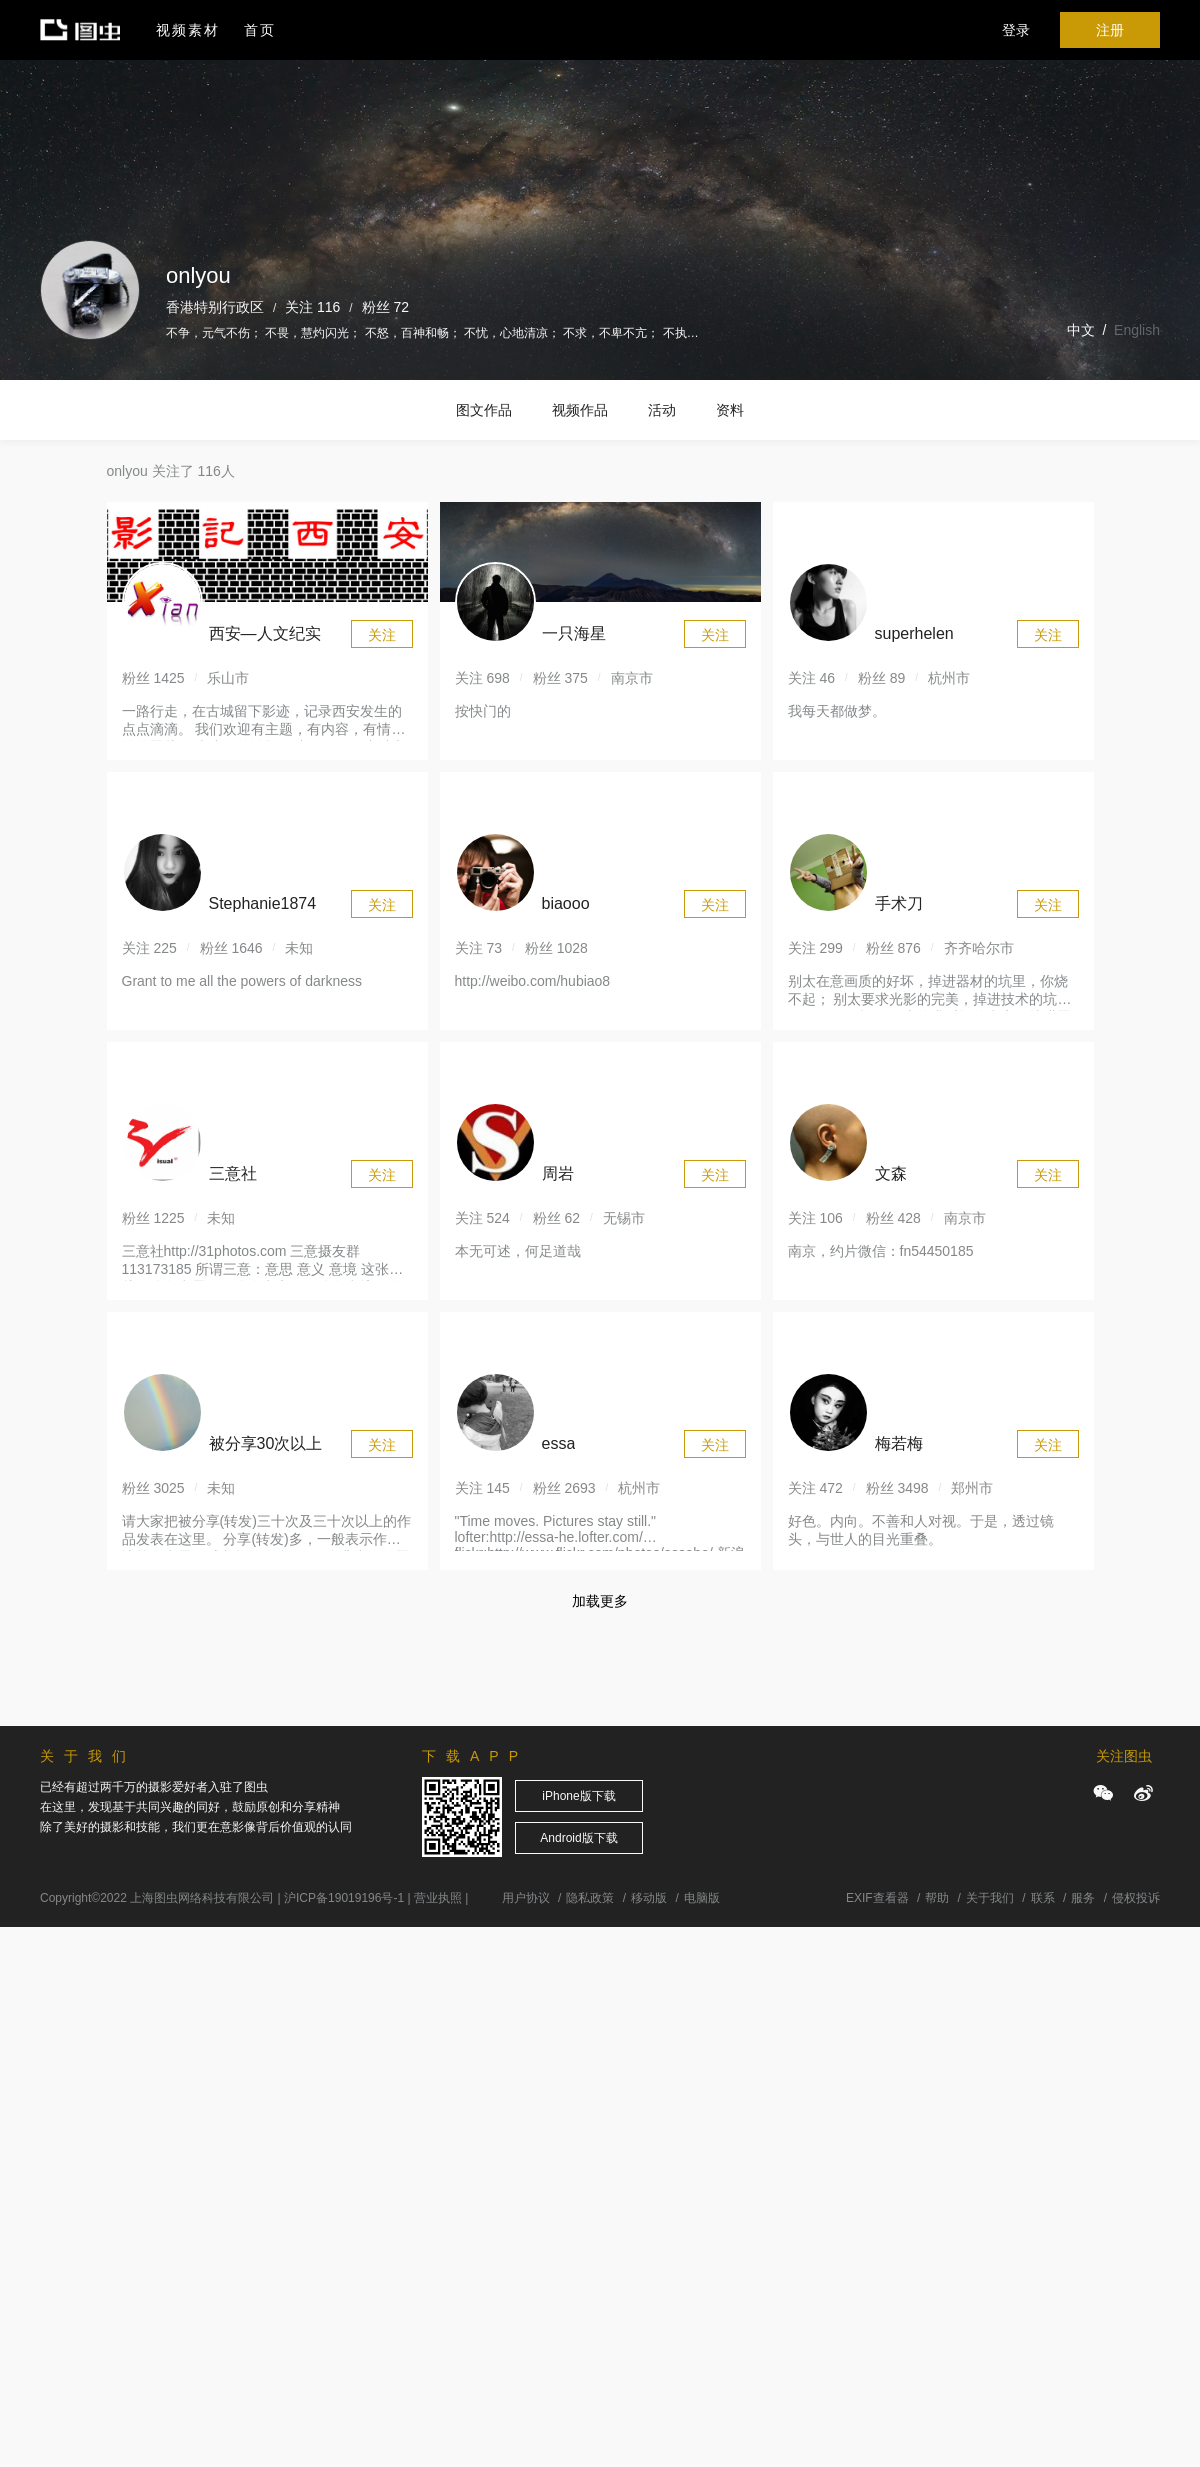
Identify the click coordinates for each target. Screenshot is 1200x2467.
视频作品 (580, 410)
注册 (1110, 30)
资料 (730, 410)
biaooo (566, 903)
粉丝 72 (385, 307)
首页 (260, 30)
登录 (1016, 30)
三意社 (233, 1173)
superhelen (914, 633)
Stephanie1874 (263, 903)
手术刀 (899, 903)
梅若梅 (899, 1443)
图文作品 (484, 410)
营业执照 (438, 1898)
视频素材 (188, 30)
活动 (662, 410)
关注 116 (312, 307)
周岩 (558, 1173)
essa (559, 1443)
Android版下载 (578, 1838)
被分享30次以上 (266, 1443)
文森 (891, 1173)
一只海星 (574, 633)
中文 (1081, 330)
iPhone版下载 (578, 1796)
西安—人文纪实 (265, 633)
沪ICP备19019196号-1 (344, 1898)
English (1137, 330)
